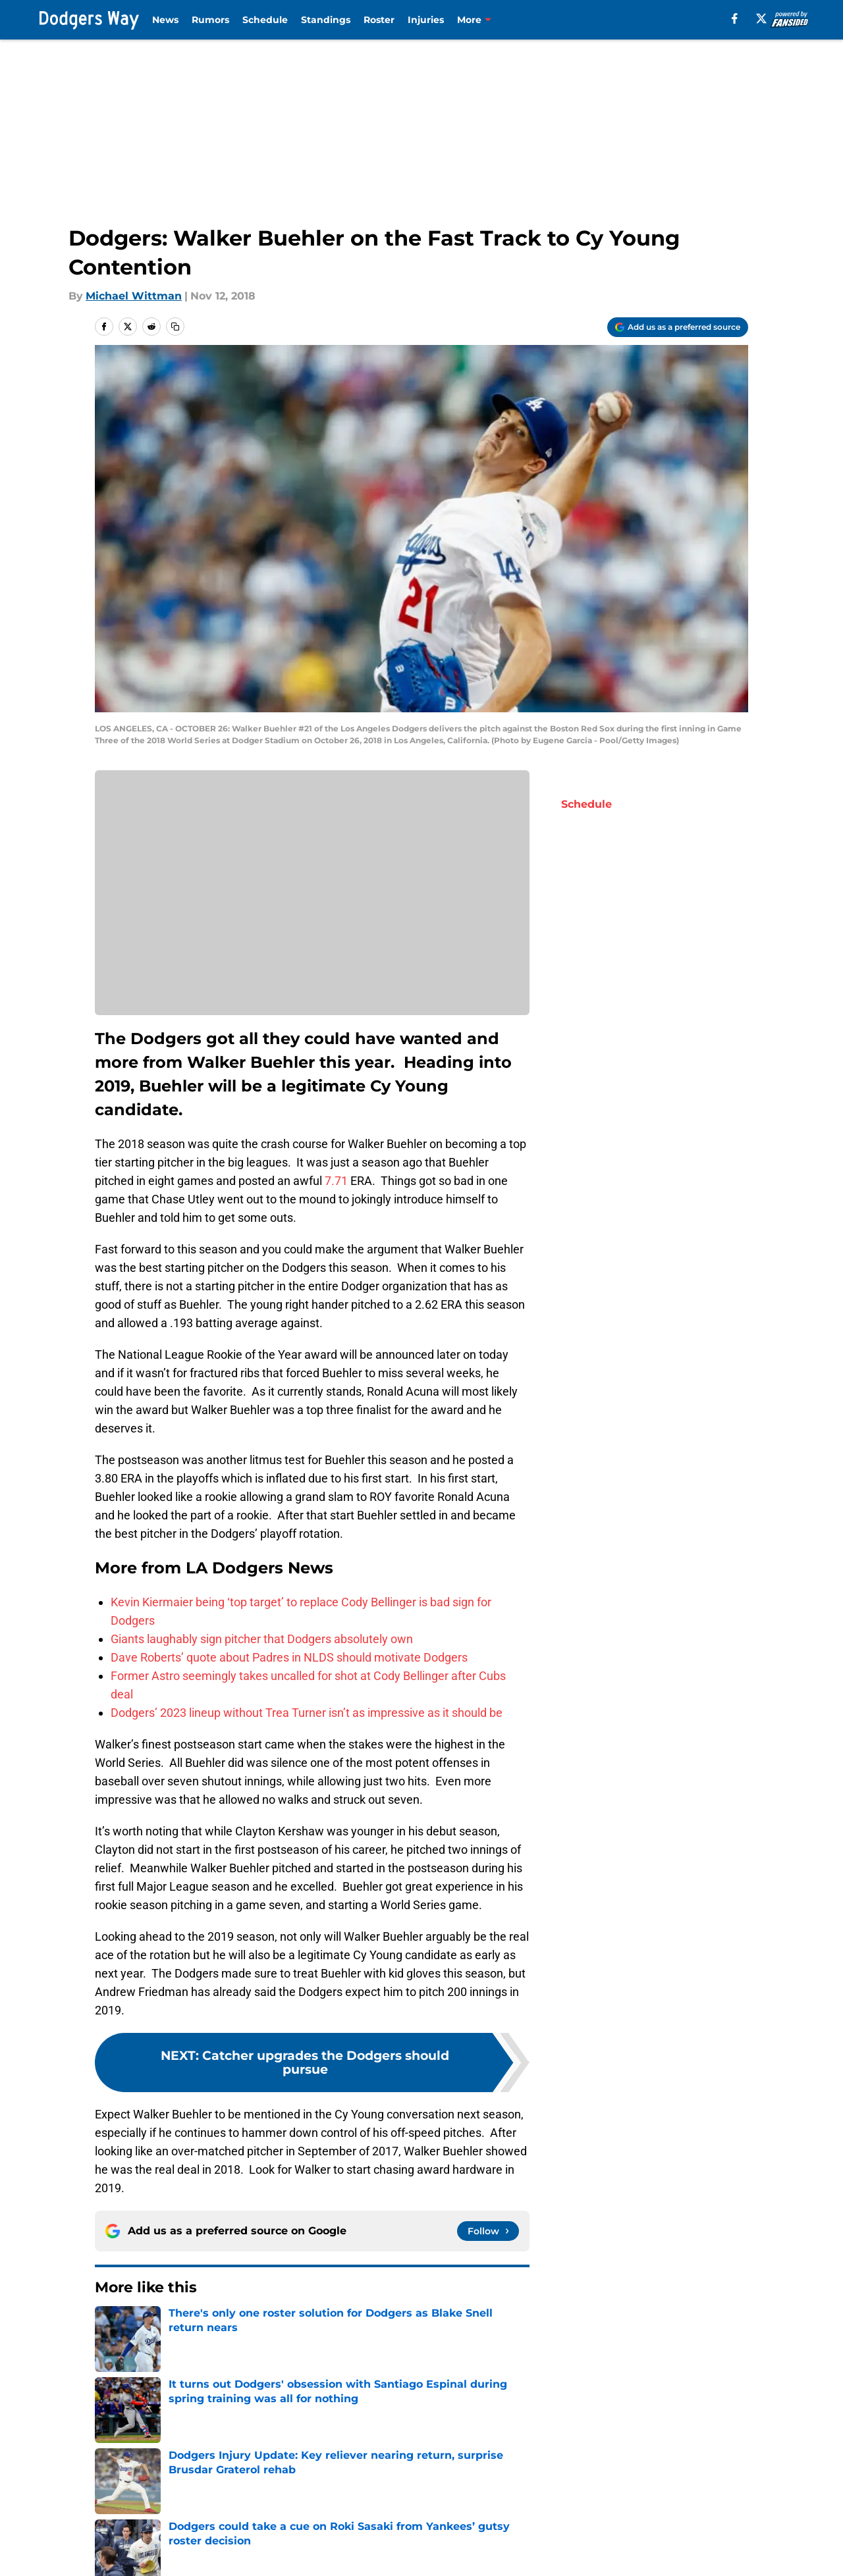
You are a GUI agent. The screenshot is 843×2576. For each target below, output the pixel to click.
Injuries (426, 20)
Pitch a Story (265, 2553)
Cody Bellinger (129, 2376)
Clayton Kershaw (410, 2376)
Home (109, 2436)
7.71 (336, 1181)
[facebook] (735, 18)
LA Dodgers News (324, 2376)
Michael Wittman (134, 296)
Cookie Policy (697, 2553)
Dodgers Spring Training (224, 2376)
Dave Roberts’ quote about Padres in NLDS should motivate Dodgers (289, 1657)
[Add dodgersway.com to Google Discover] (677, 327)
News (165, 20)
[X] (761, 18)
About (108, 2528)
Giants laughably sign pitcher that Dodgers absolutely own (262, 1639)
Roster (379, 20)
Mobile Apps (695, 2528)
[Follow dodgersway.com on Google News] (488, 2231)
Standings (325, 20)
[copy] (175, 326)
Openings (257, 2528)
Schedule (265, 20)
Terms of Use (568, 2553)
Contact (429, 2528)
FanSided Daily (132, 2553)
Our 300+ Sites (571, 2528)
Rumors (210, 20)
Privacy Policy (445, 2553)
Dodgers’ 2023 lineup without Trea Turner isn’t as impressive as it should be (307, 1713)
